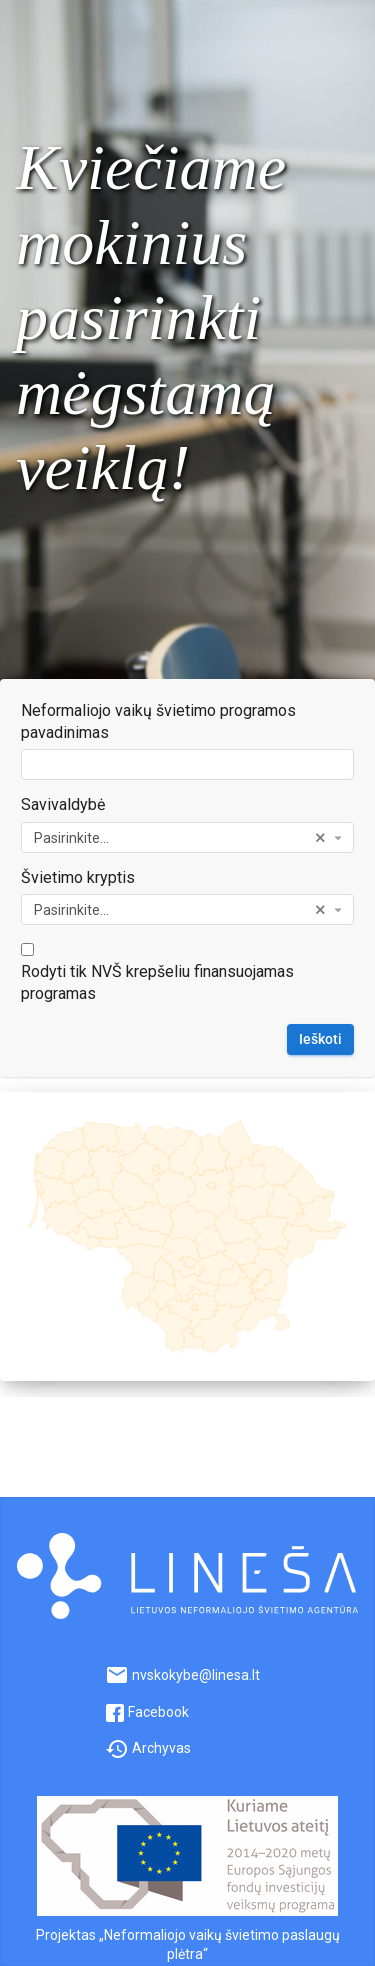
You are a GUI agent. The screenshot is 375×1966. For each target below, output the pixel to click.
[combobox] (187, 837)
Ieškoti (320, 1039)
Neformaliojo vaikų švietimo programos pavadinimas (158, 721)
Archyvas (148, 1748)
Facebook (147, 1712)
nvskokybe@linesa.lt (182, 1675)
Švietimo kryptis (78, 877)
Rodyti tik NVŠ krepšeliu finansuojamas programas (157, 982)
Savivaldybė (63, 804)
